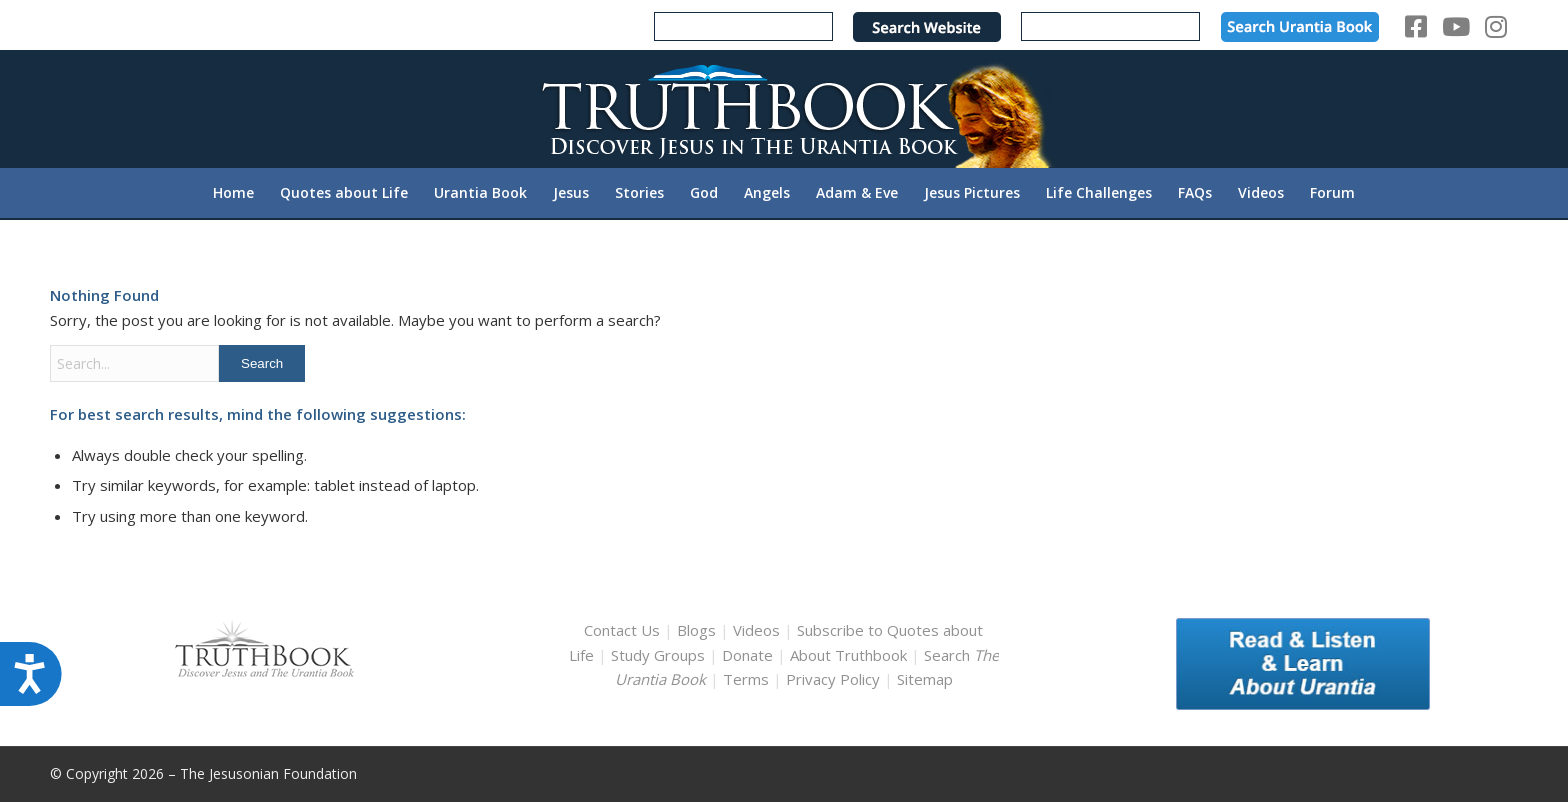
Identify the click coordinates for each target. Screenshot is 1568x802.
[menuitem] (233, 193)
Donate (747, 655)
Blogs (696, 630)
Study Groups (660, 655)
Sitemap (925, 679)
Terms (746, 679)
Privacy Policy (833, 679)
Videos (756, 630)
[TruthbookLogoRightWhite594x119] (784, 108)
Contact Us (622, 630)
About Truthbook (848, 655)
